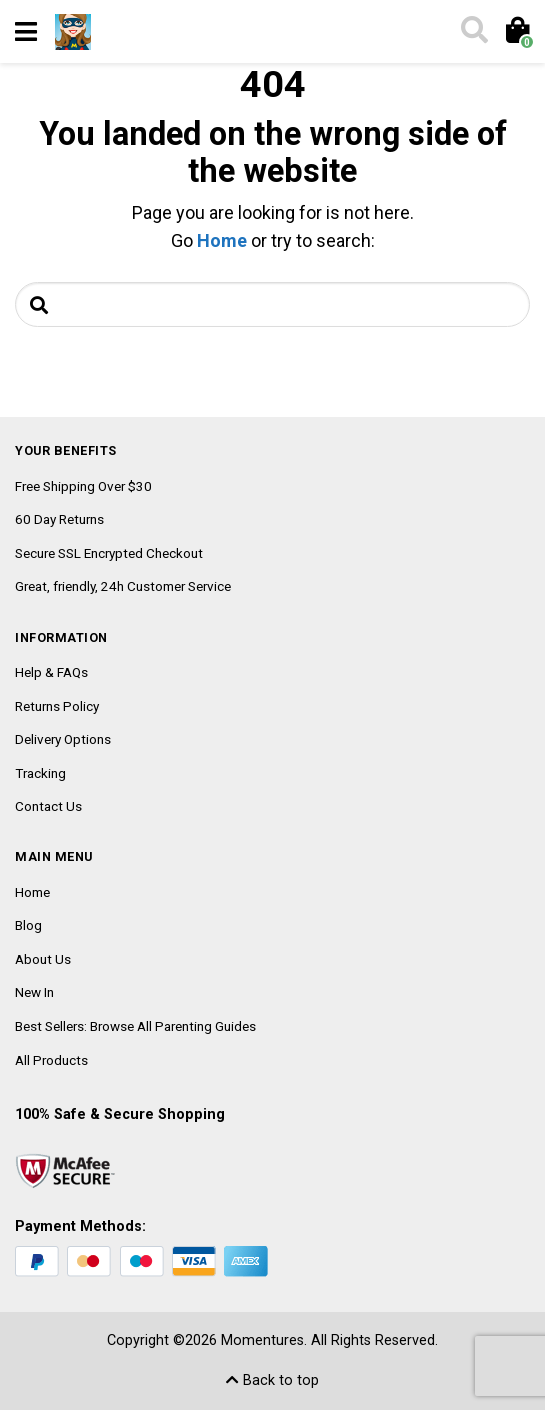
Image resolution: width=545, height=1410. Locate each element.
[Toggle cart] (516, 32)
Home (222, 240)
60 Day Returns (59, 519)
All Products (51, 1060)
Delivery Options (63, 739)
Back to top (272, 1380)
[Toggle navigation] (26, 32)
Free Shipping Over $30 (83, 486)
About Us (43, 959)
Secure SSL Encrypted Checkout (109, 553)
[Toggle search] (473, 32)
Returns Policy (57, 706)
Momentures (262, 1340)
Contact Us (48, 806)
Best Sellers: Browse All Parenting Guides (135, 1026)
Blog (28, 925)
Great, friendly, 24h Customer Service (123, 586)
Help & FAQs (51, 672)
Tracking (40, 773)
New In (34, 992)
